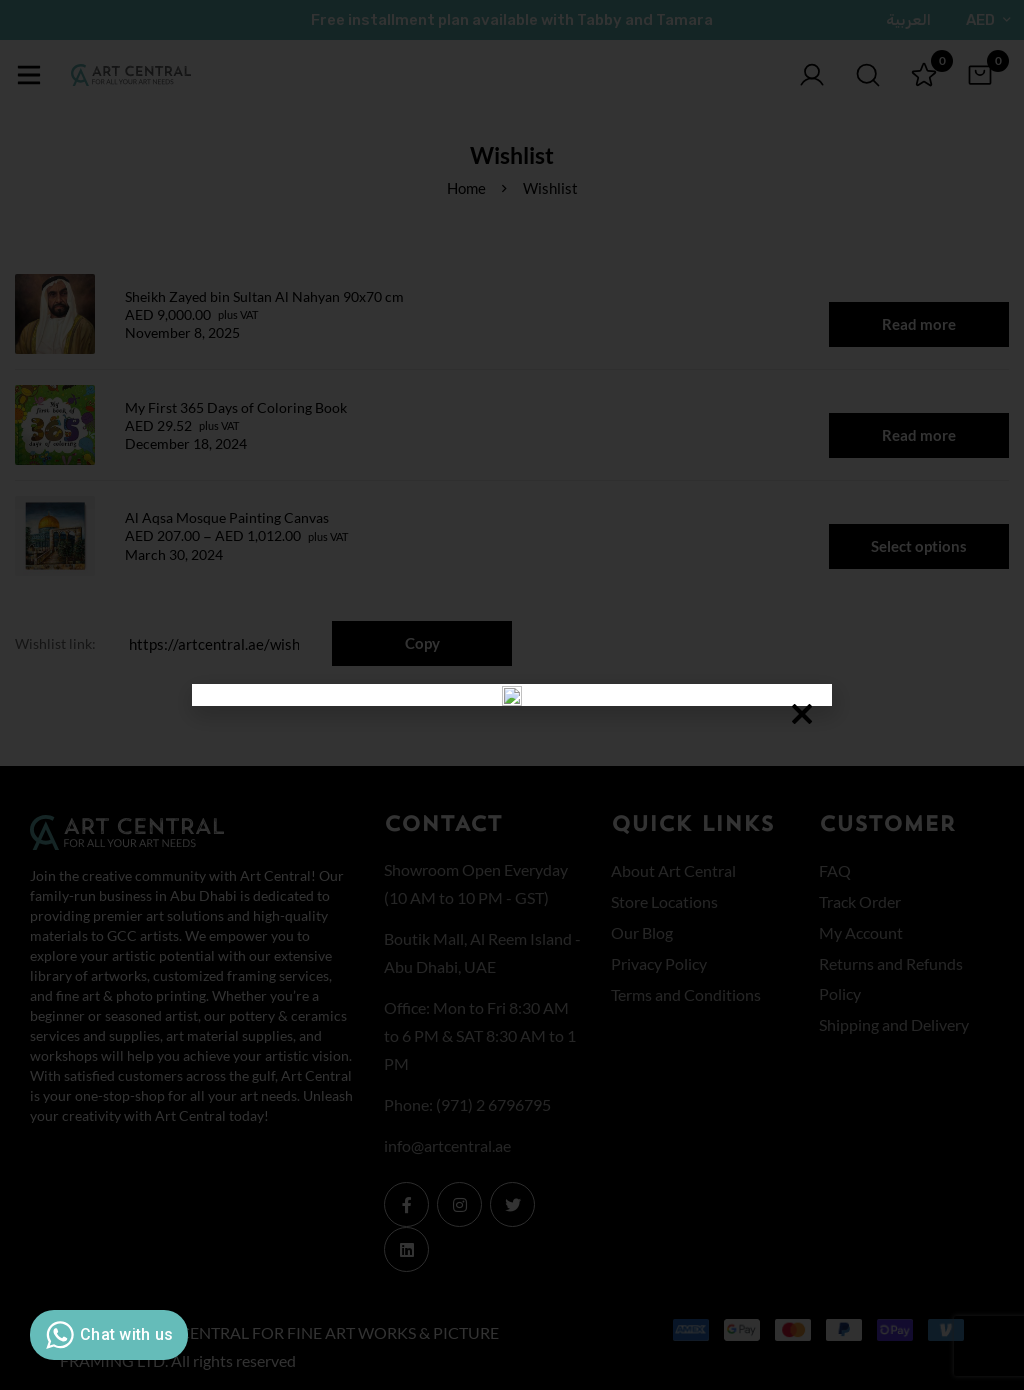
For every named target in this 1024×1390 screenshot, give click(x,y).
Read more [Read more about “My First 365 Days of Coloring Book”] (919, 435)
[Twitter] (512, 1204)
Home (466, 188)
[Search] (868, 75)
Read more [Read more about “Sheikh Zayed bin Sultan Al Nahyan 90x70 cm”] (919, 324)
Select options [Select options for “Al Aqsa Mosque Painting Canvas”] (919, 546)
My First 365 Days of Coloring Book (236, 407)
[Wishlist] (924, 75)
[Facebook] (406, 1204)
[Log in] (812, 75)
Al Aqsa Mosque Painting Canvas (227, 517)
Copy (422, 643)
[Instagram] (459, 1204)
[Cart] (980, 75)
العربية (908, 20)
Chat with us (106, 1335)
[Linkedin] (406, 1249)
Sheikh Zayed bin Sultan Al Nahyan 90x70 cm (264, 296)
